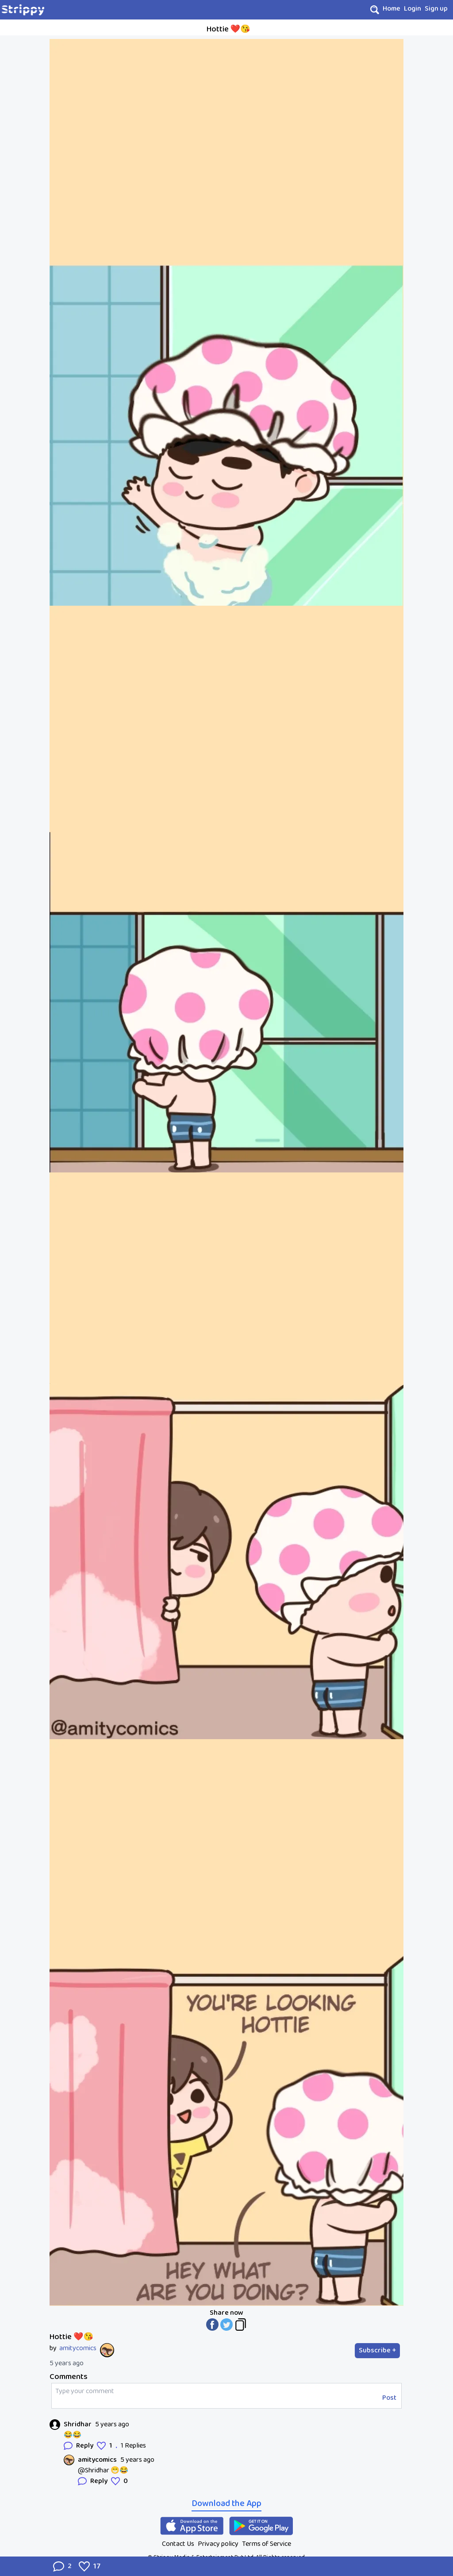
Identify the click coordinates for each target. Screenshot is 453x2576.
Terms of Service (266, 2543)
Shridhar (78, 2424)
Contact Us (178, 2543)
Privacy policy (218, 2543)
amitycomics (77, 2348)
